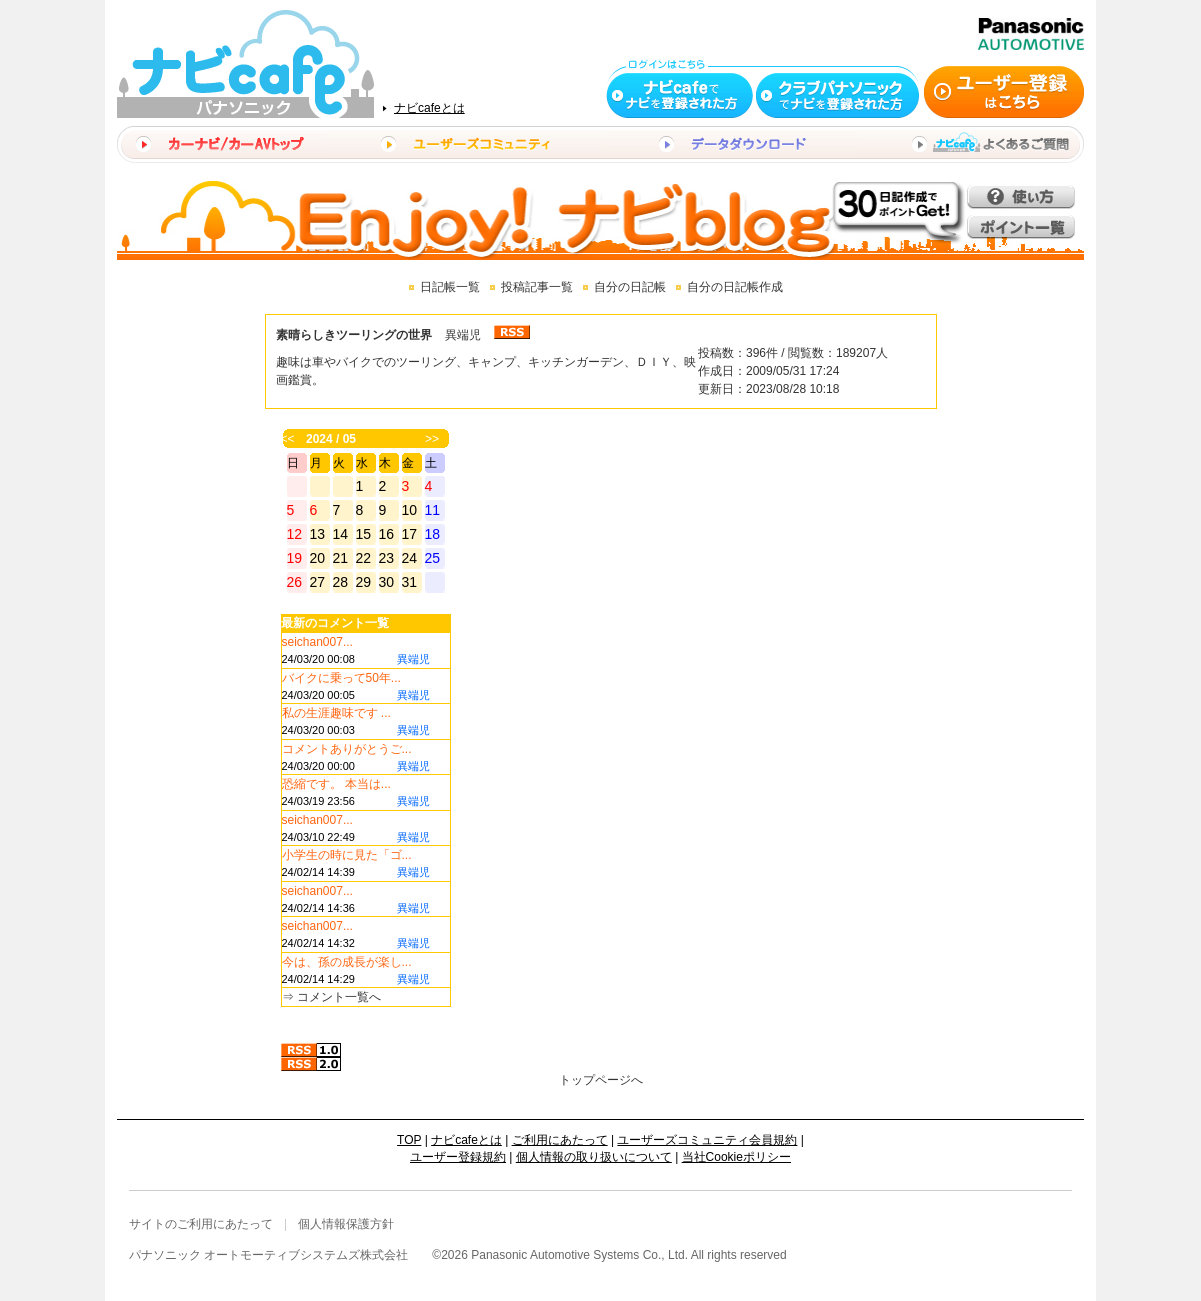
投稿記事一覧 (537, 287)
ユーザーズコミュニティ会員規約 (707, 1140)
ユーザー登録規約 (458, 1157)
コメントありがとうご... (347, 749)
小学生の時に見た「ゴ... (347, 855)
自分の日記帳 (630, 287)
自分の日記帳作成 (735, 287)
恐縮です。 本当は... (336, 784)
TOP (409, 1140)
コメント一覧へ (339, 997)
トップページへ (601, 1080)
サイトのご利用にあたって (201, 1224)
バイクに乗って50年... (341, 678)
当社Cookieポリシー (736, 1157)
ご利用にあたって (560, 1140)
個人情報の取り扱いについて (594, 1157)
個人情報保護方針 (346, 1224)
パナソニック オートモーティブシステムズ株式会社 (268, 1255)
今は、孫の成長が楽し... (347, 962)
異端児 (463, 335)
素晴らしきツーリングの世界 (354, 335)
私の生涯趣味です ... (336, 713)
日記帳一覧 (450, 287)
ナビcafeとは (429, 108)
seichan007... (317, 642)
